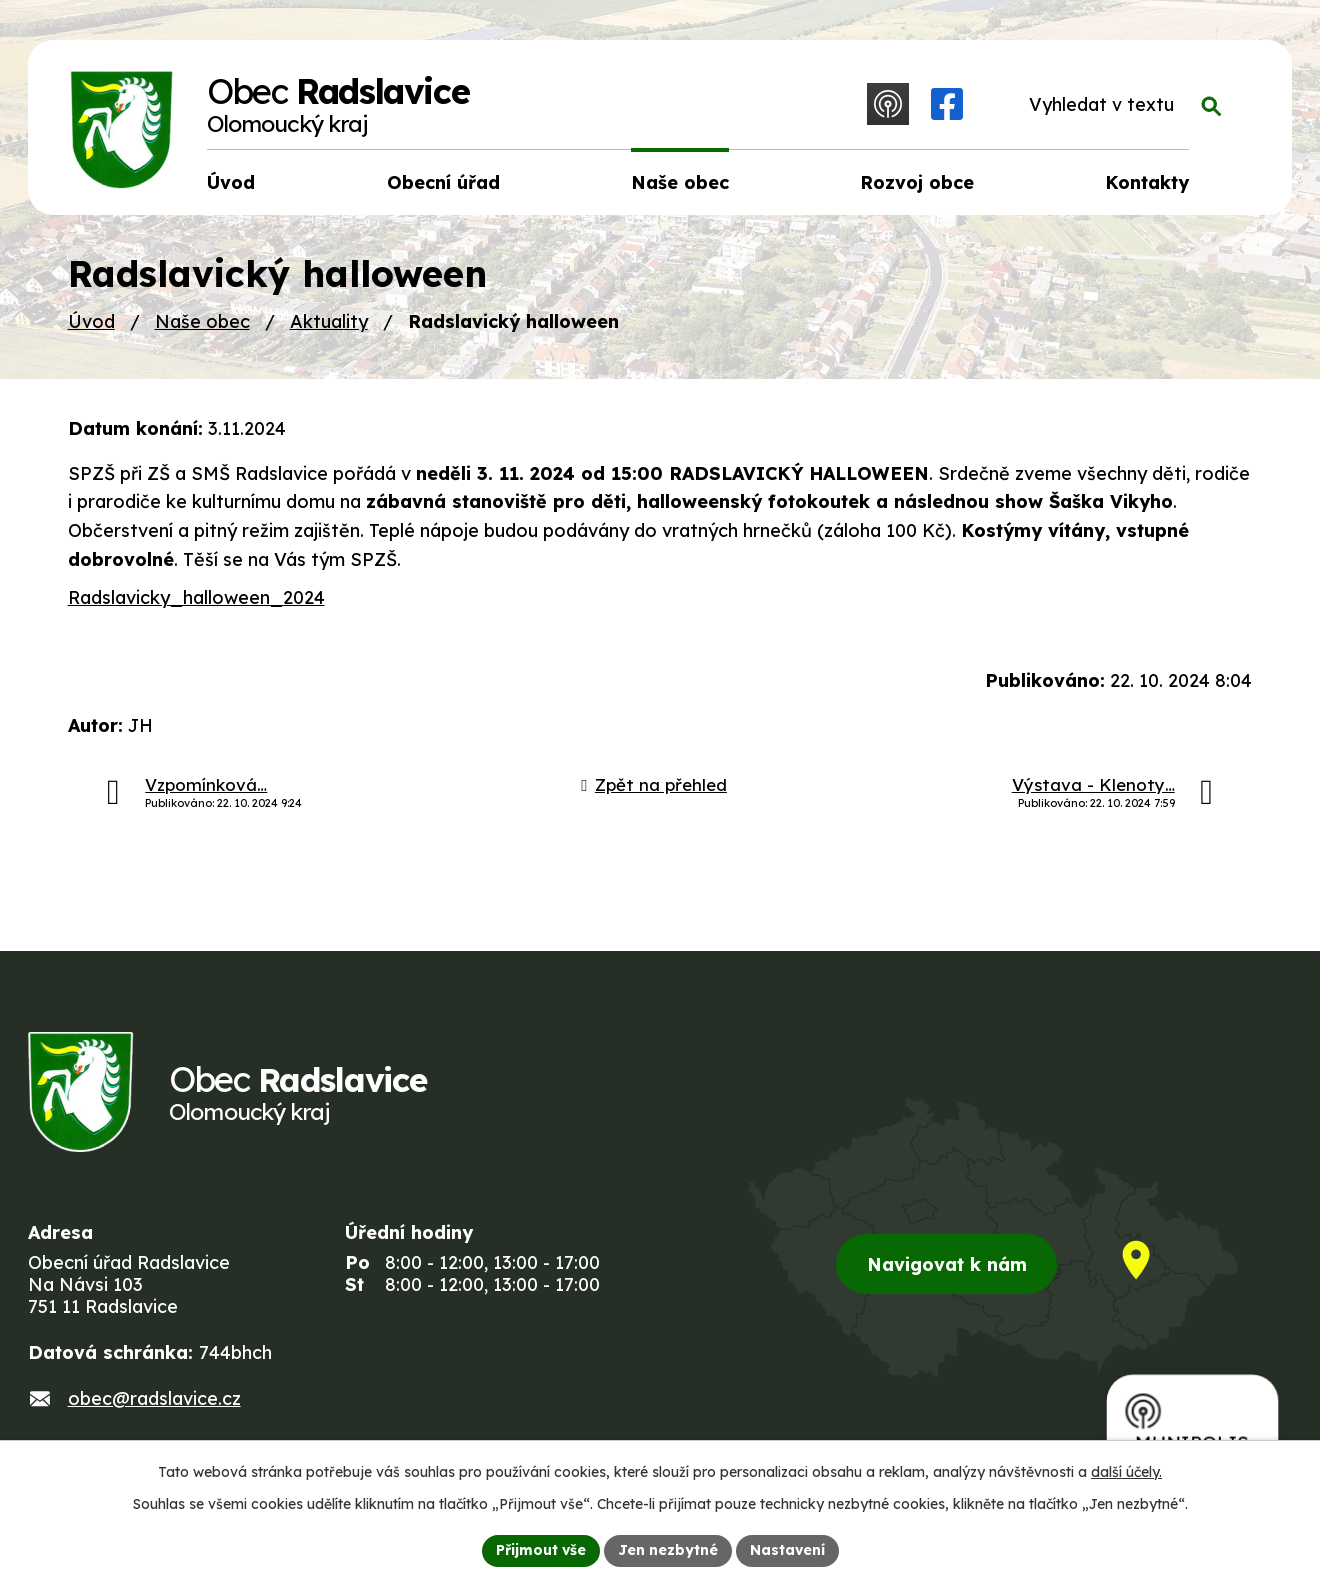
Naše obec (202, 321)
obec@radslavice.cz (154, 1398)
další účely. (1126, 1472)
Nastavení (787, 1550)
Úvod (91, 321)
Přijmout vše (541, 1550)
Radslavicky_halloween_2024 (196, 597)
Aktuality (329, 321)
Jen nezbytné (668, 1550)
